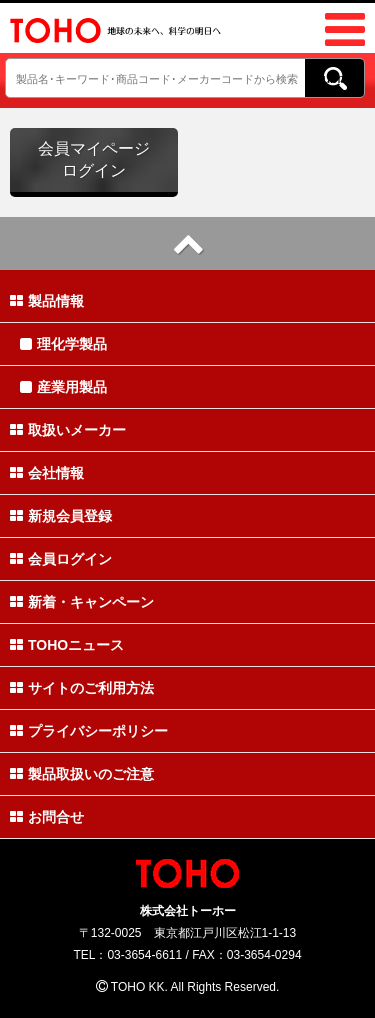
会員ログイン (61, 559)
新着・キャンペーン (82, 602)
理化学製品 (63, 344)
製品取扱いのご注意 (82, 774)
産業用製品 (63, 387)
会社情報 (47, 473)
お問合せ (47, 817)
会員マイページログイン (94, 159)
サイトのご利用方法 (82, 688)
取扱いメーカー (68, 430)
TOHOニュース (67, 645)
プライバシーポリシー (89, 731)
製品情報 (47, 301)
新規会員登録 (61, 516)
